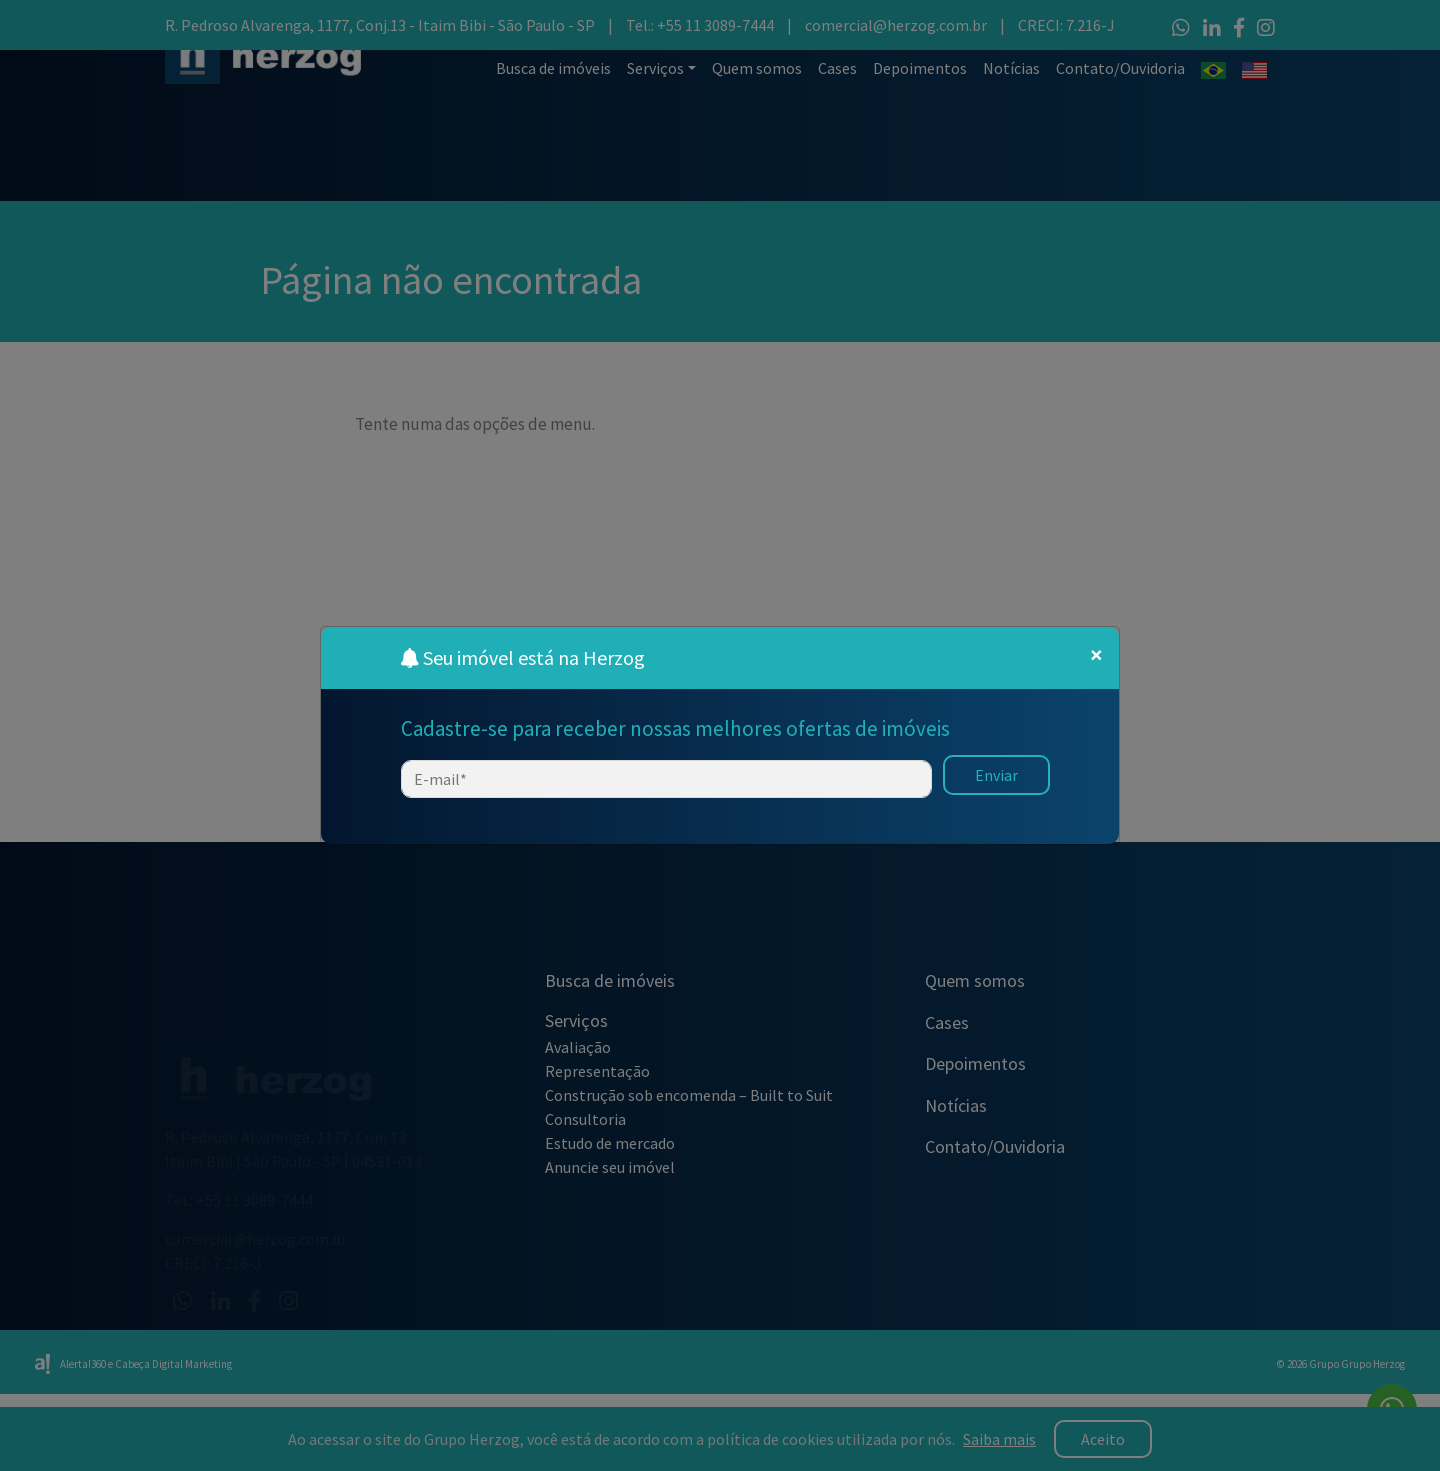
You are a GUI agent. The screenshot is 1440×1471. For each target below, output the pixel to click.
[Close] (1096, 655)
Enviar (996, 775)
